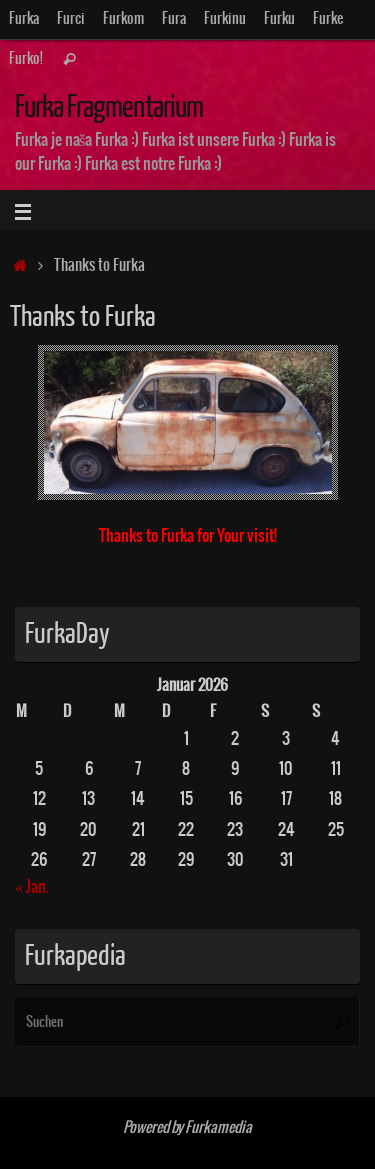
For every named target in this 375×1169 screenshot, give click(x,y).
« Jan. (32, 887)
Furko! (26, 59)
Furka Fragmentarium (109, 107)
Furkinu (225, 19)
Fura (174, 19)
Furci (71, 19)
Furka (24, 19)
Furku (279, 19)
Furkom (123, 19)
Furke (328, 19)
